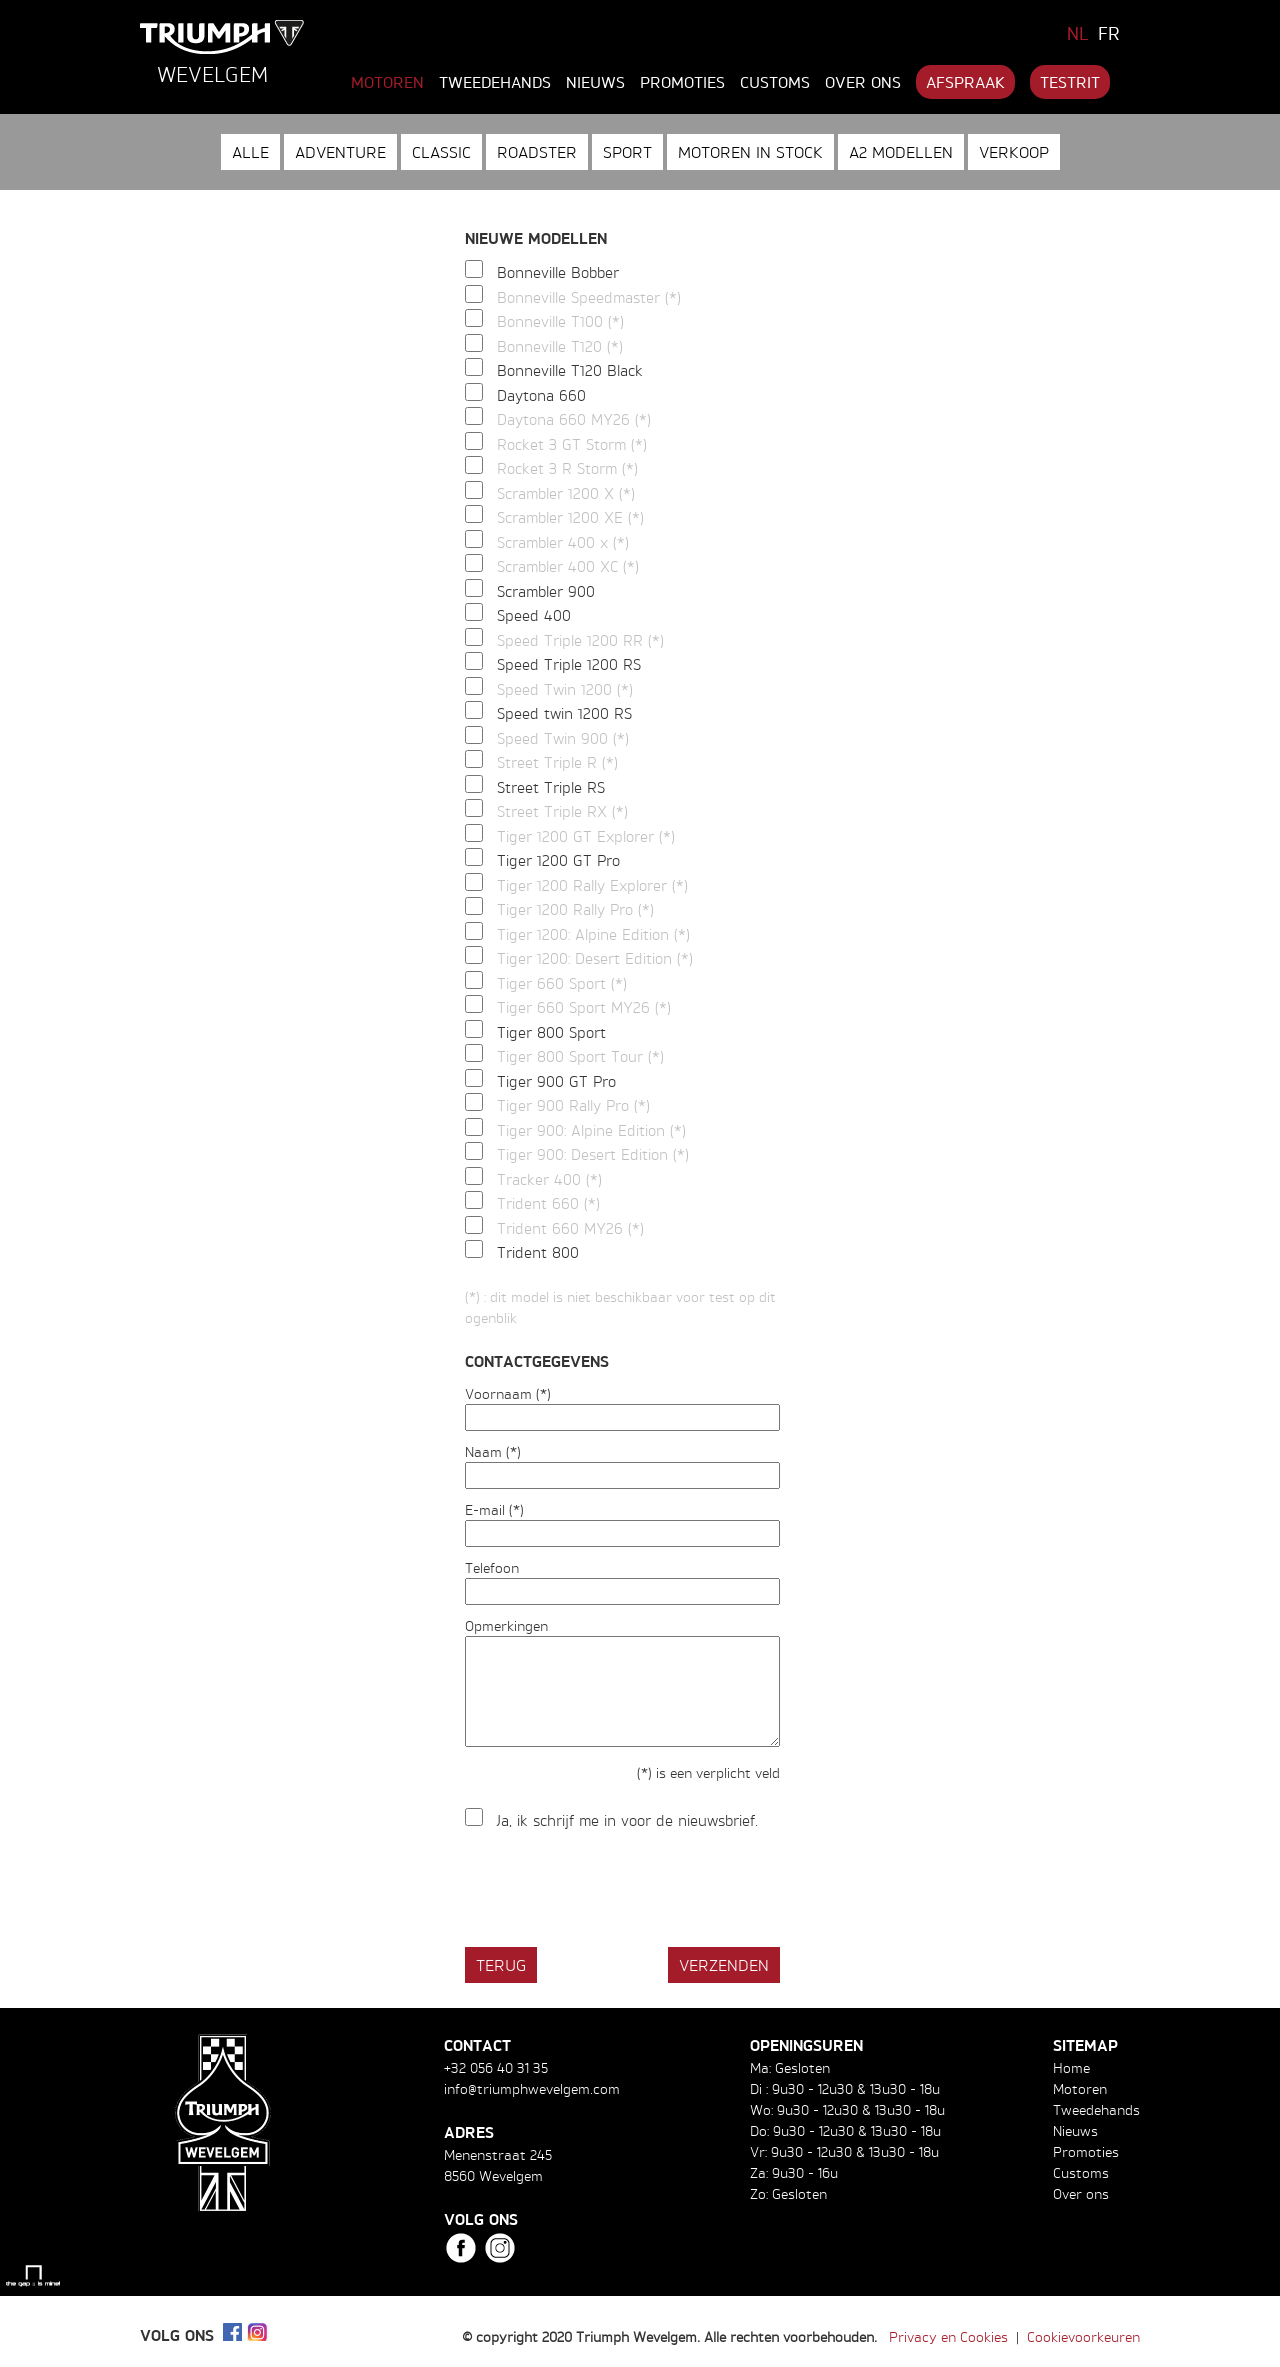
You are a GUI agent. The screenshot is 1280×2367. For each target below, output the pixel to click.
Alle (250, 152)
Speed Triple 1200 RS (569, 664)
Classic (441, 152)
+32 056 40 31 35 (496, 2067)
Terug (501, 1965)
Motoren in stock (750, 152)
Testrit (1070, 82)
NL (1078, 33)
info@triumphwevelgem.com (532, 2088)
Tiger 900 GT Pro (556, 1081)
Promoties (682, 82)
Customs (775, 82)
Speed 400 (534, 615)
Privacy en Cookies (948, 2336)
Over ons (863, 82)
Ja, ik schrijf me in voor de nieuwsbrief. (627, 1820)
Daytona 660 (541, 395)
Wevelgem (212, 74)
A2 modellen (901, 152)
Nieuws (595, 82)
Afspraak (965, 82)
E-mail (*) (494, 1509)
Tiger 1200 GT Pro (558, 860)
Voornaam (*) (508, 1393)
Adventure (340, 152)
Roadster (537, 152)
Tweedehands (495, 82)
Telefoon (492, 1567)
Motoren (387, 82)
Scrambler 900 (546, 591)
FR (1109, 33)
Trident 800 (538, 1252)
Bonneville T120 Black (570, 370)
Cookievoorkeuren (1083, 2336)
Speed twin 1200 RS (564, 713)
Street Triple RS (551, 787)
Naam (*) (493, 1451)
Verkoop (1014, 152)
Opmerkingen (506, 1625)
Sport (627, 152)
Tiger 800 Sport (551, 1032)
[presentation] (617, 1892)
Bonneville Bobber (558, 272)
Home (1071, 2067)
